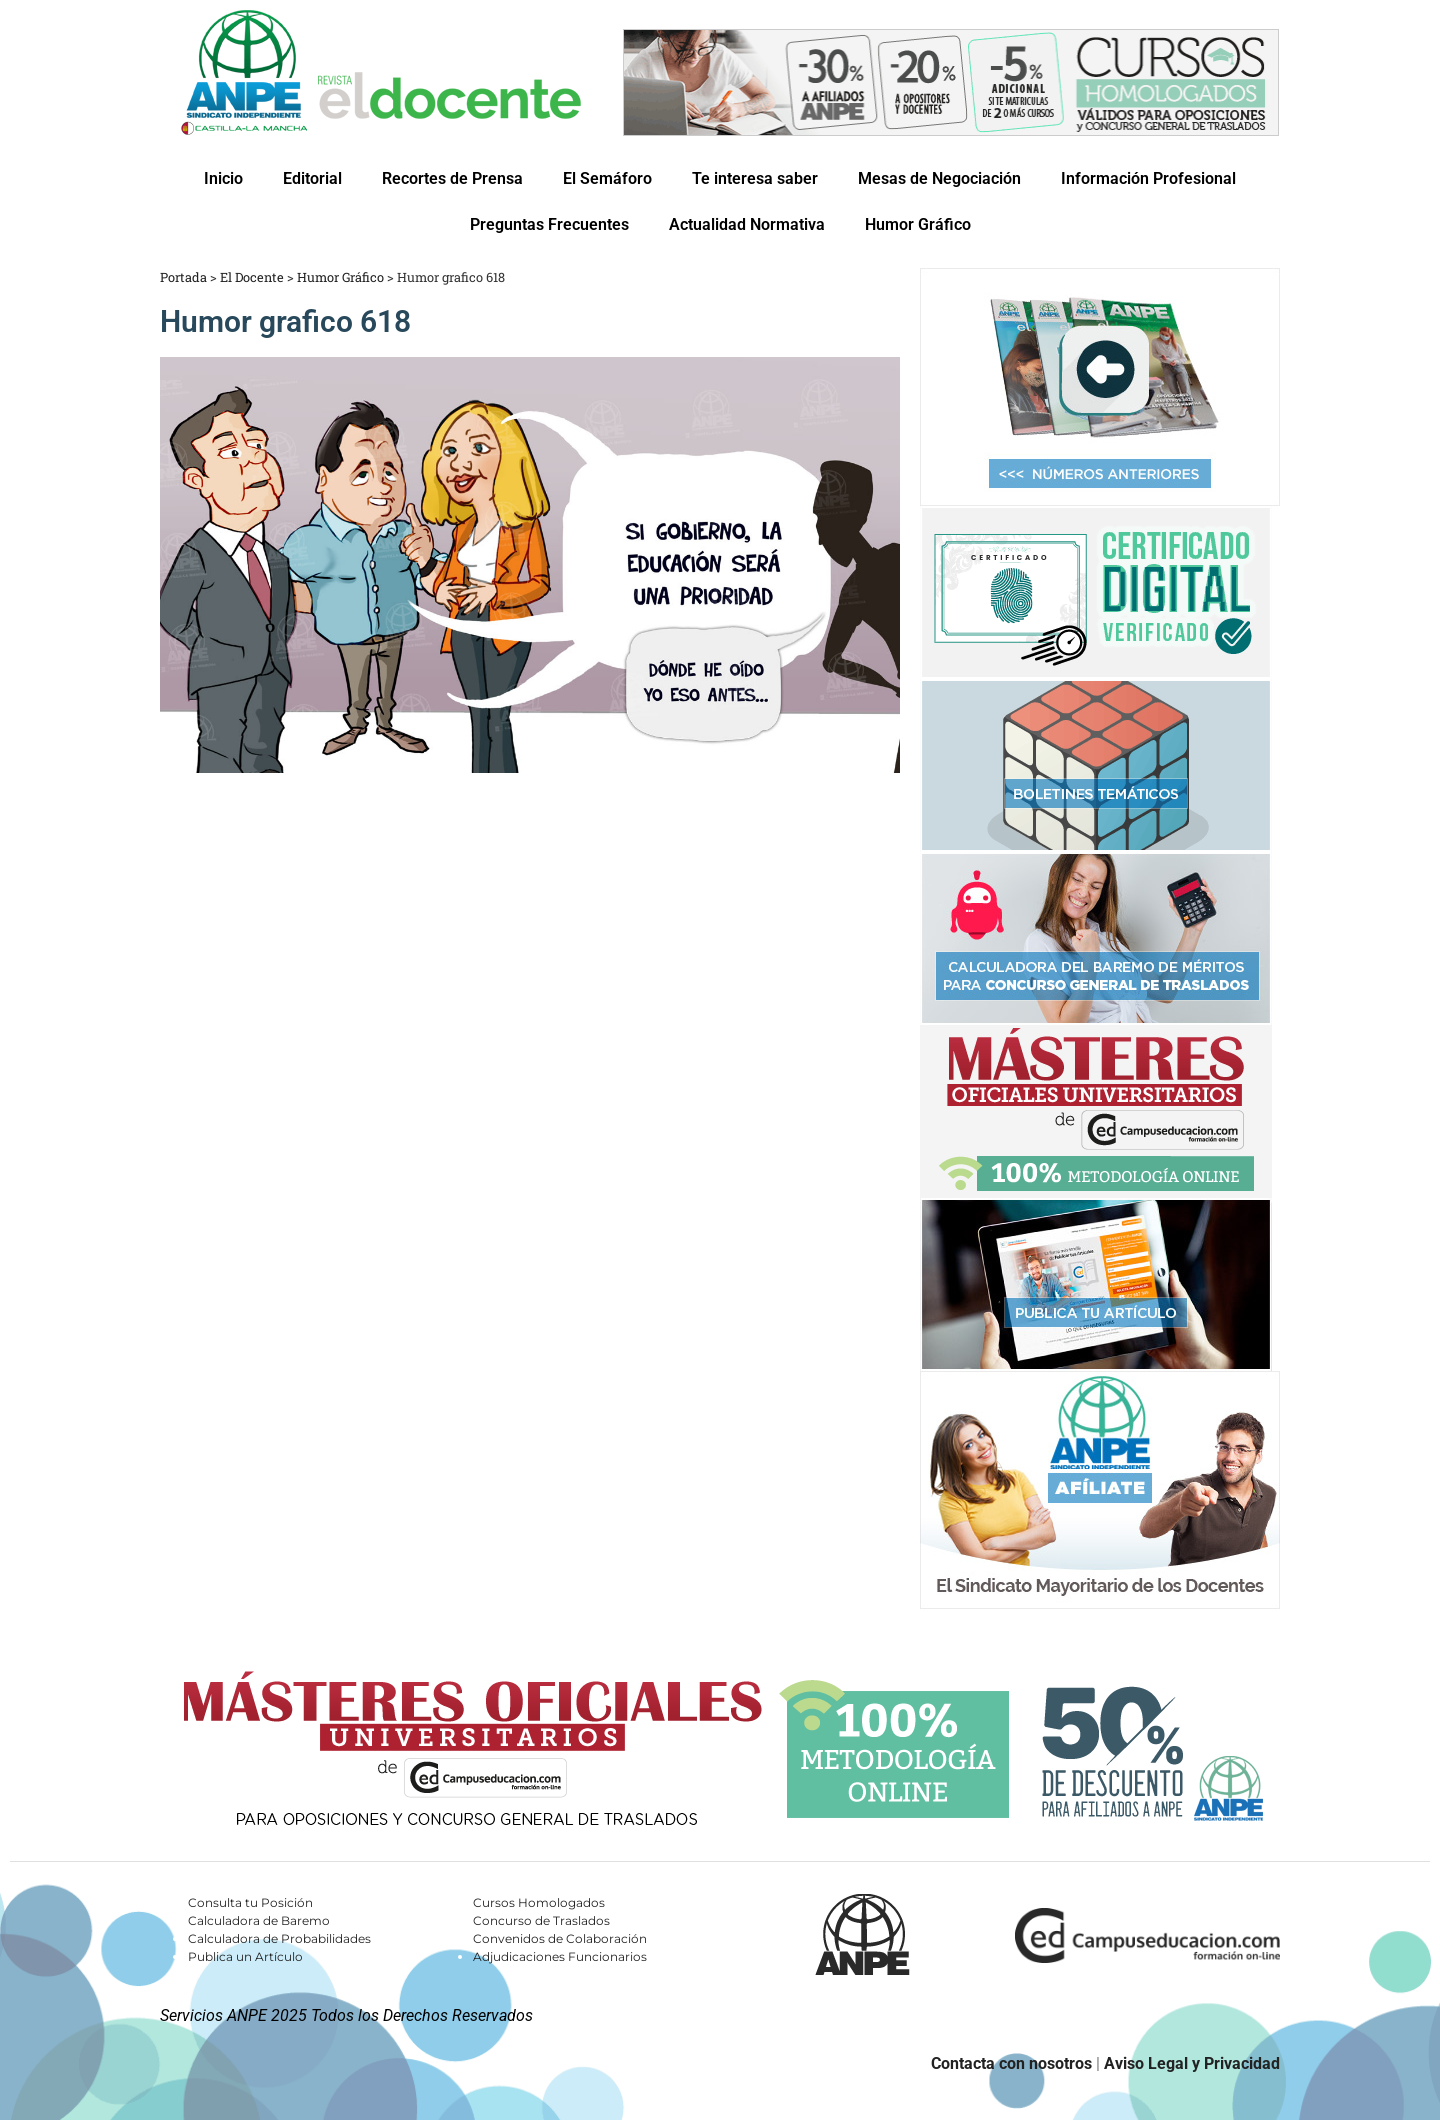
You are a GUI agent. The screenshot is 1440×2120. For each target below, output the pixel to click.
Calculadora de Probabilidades (279, 1938)
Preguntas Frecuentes (549, 224)
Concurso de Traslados (541, 1920)
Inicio (223, 178)
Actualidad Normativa (747, 224)
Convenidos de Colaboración (560, 1938)
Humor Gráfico (918, 224)
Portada (183, 277)
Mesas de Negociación (939, 178)
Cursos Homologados (539, 1902)
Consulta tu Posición (250, 1902)
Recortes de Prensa (452, 178)
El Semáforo (607, 178)
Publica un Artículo (245, 1956)
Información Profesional (1148, 178)
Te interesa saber (755, 178)
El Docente (252, 277)
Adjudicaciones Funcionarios (560, 1956)
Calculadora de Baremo (259, 1920)
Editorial (312, 178)
